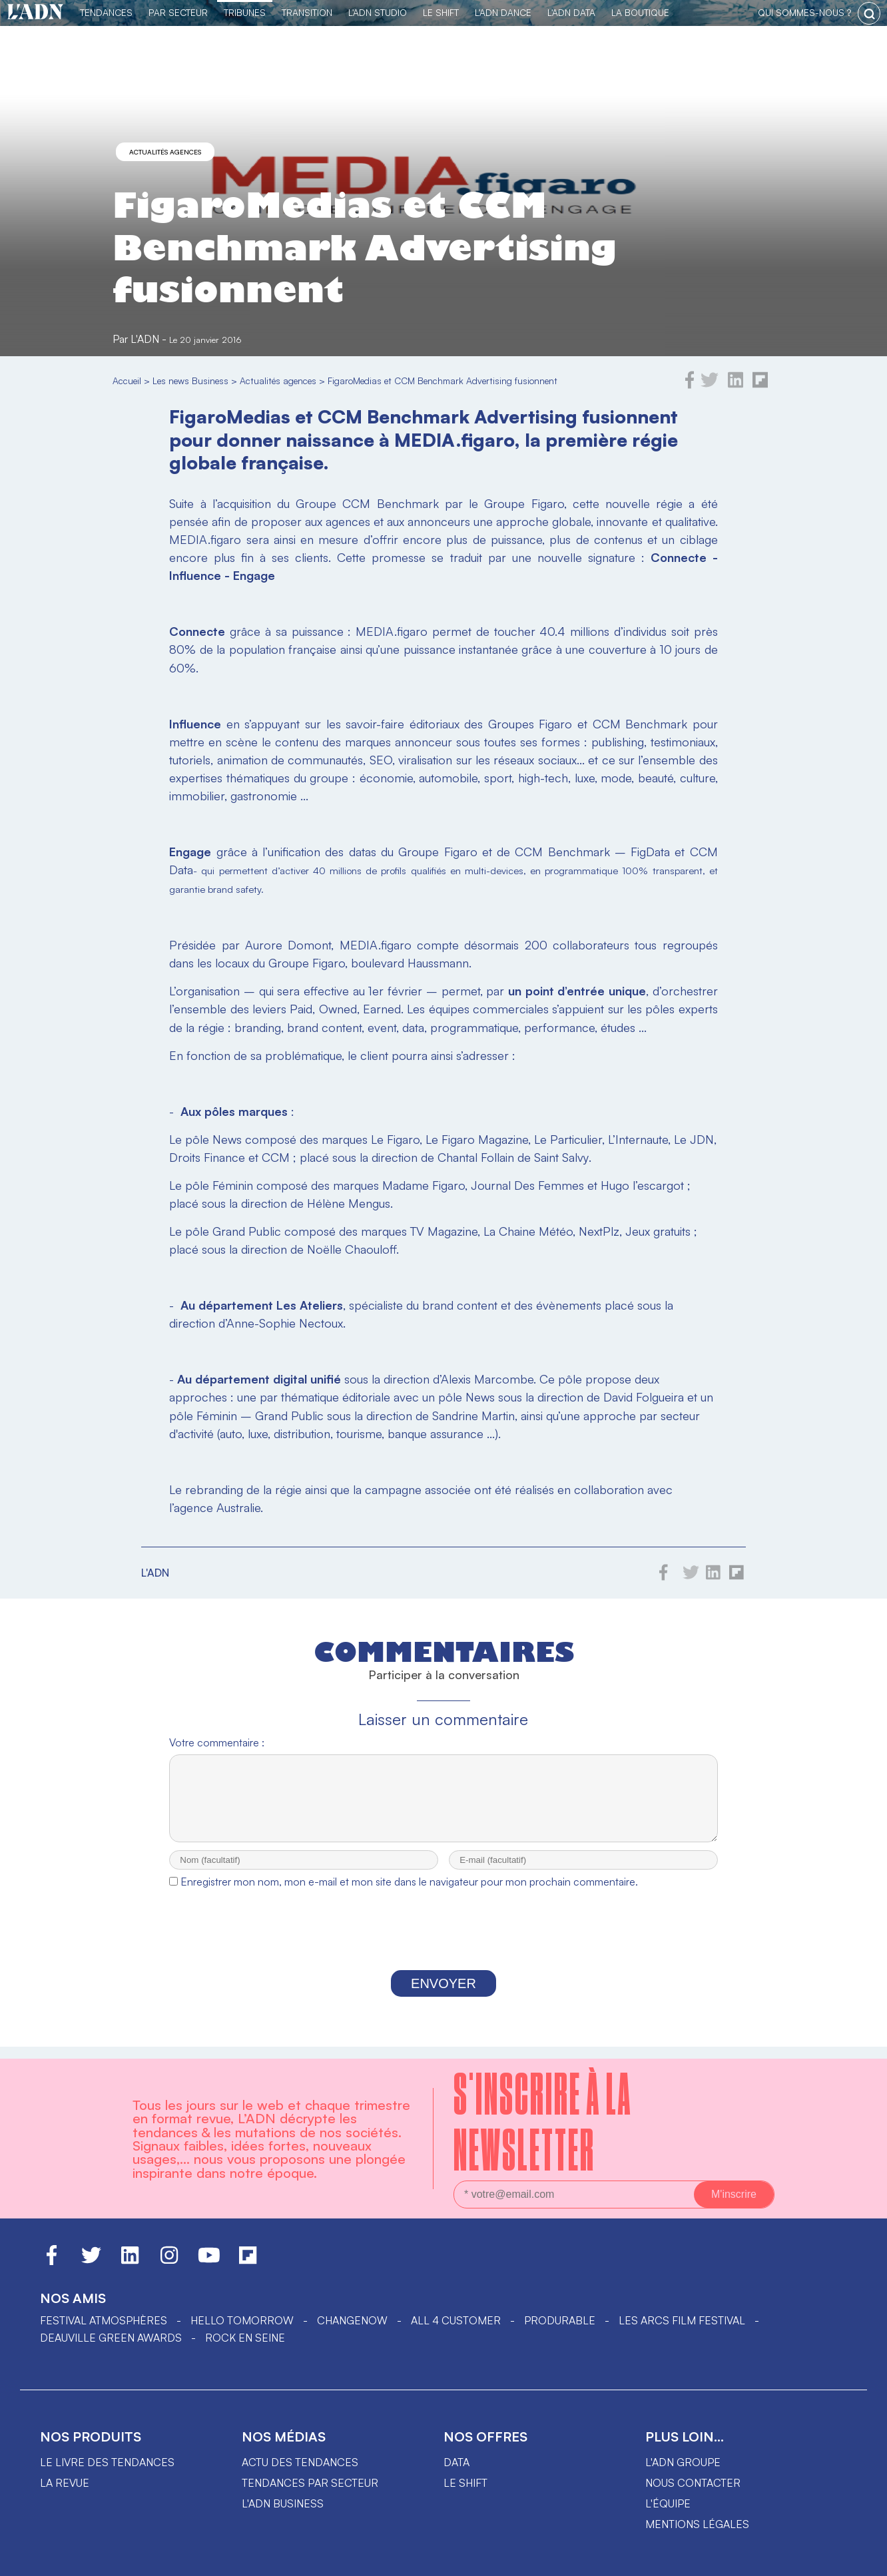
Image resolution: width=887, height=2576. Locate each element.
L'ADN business (283, 2503)
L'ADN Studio (377, 12)
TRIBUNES (245, 12)
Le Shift (441, 12)
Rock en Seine (245, 2337)
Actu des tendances (300, 2462)
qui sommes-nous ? (804, 12)
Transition (307, 12)
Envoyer (443, 1995)
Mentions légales (697, 2524)
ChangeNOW (352, 2320)
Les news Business (190, 380)
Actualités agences (165, 152)
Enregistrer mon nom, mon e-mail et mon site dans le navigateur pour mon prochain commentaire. (409, 1893)
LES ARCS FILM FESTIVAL (682, 2320)
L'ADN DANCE (503, 12)
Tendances (106, 12)
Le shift (465, 2482)
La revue (64, 2482)
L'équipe (668, 2503)
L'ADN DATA (571, 12)
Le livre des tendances (107, 2462)
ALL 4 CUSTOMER (456, 2320)
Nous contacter (692, 2482)
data (456, 2462)
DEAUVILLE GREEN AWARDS (111, 2337)
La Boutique (640, 12)
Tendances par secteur (310, 2482)
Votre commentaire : (216, 1742)
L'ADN (145, 339)
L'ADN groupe (683, 2462)
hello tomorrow (242, 2320)
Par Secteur (178, 12)
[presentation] (443, 1945)
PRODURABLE (559, 2320)
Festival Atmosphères (103, 2320)
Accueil (127, 380)
